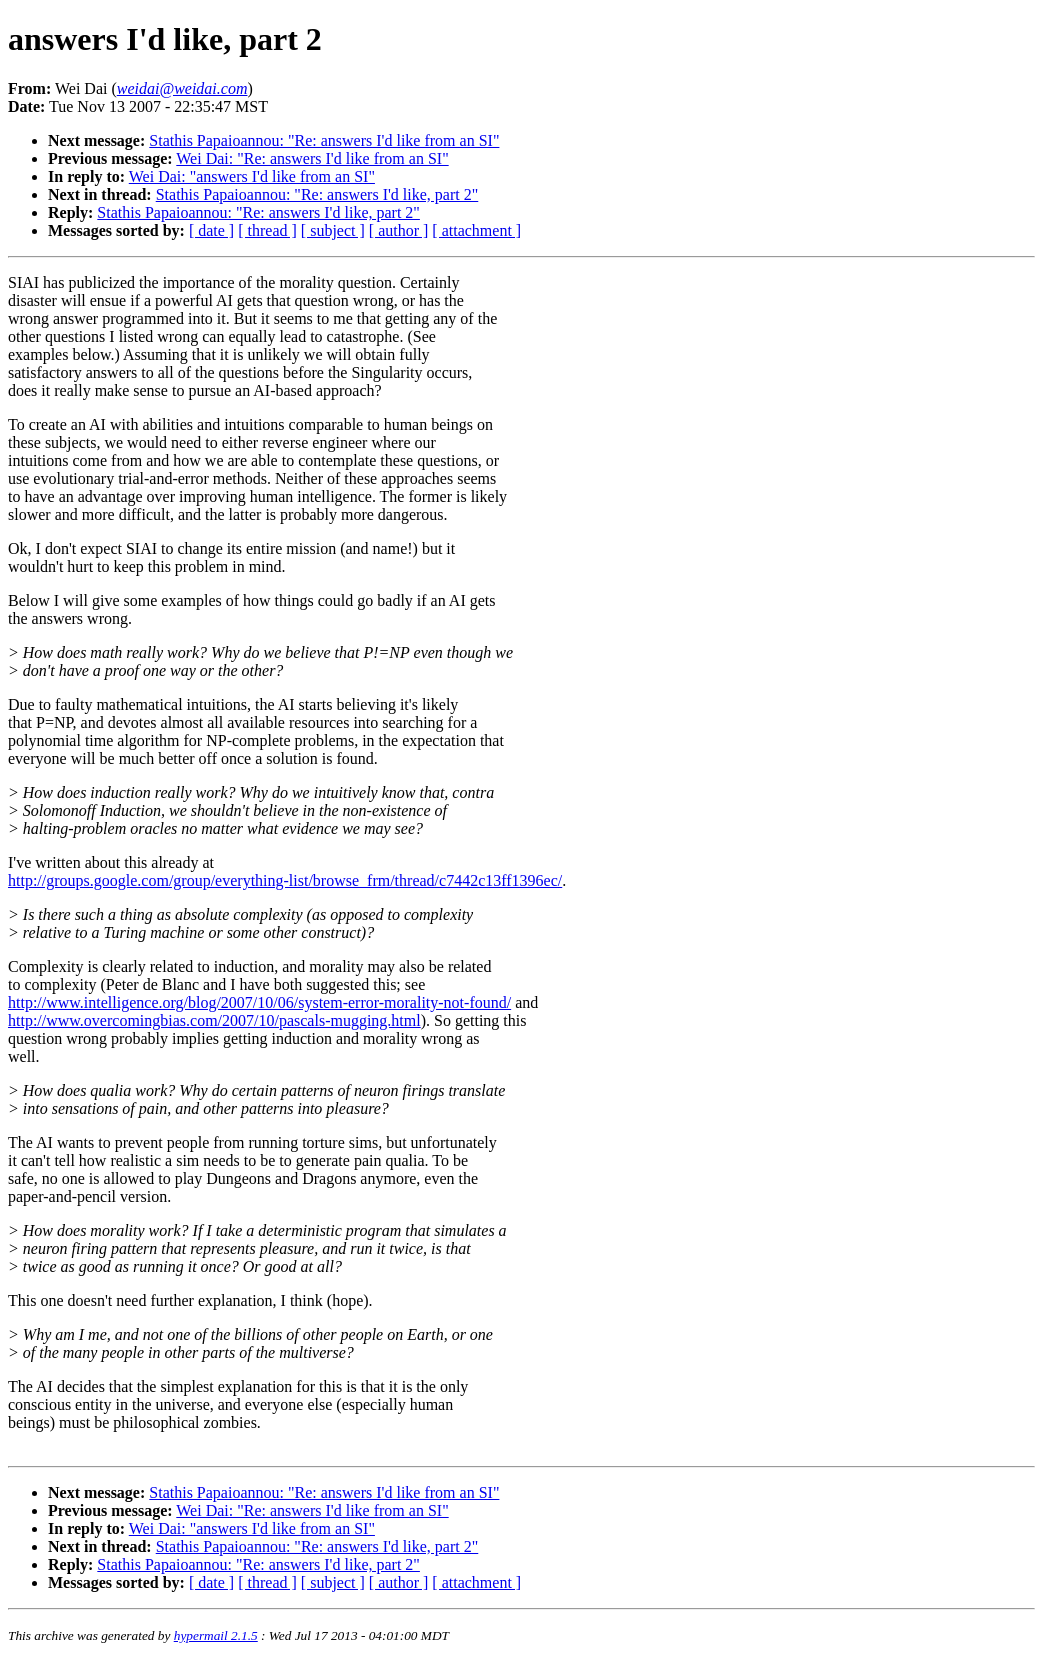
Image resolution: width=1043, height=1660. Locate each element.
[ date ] (211, 230)
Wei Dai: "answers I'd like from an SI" (252, 176)
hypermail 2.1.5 (216, 1635)
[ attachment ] (476, 230)
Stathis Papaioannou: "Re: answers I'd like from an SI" (324, 140)
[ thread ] (267, 230)
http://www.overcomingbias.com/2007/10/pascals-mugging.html (214, 1020)
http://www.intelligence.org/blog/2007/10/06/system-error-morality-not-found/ (259, 1002)
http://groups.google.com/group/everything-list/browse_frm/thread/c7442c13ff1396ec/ (285, 880)
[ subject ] (333, 230)
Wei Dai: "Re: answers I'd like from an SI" (312, 158)
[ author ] (399, 230)
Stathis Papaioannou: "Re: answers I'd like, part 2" (317, 194)
